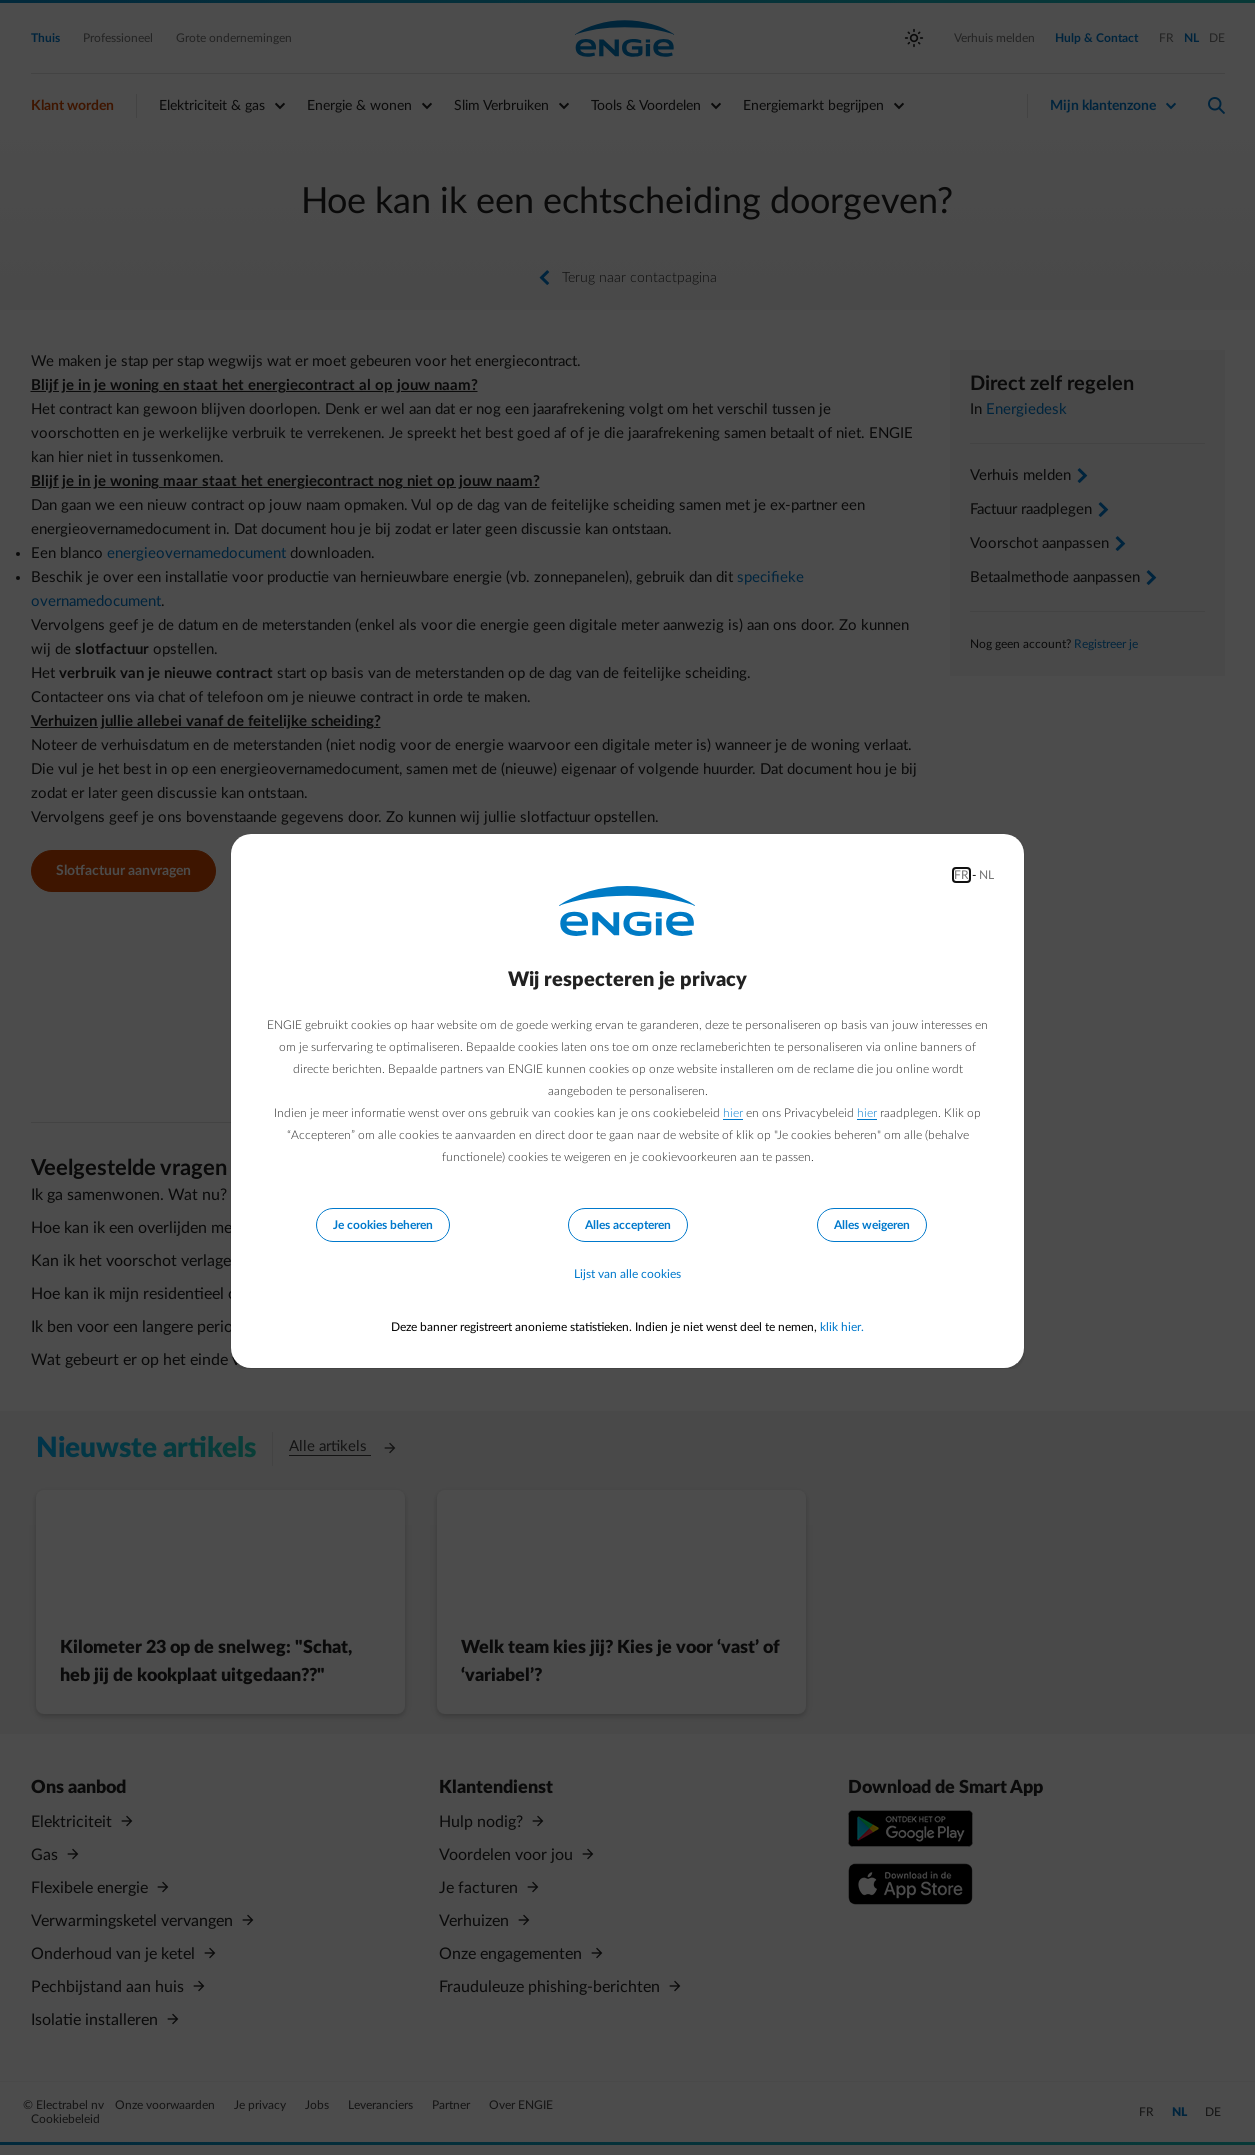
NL (986, 875)
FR (961, 875)
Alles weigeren (872, 1225)
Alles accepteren (628, 1225)
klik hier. (842, 1327)
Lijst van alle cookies (627, 1275)
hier (733, 1113)
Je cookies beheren (383, 1225)
